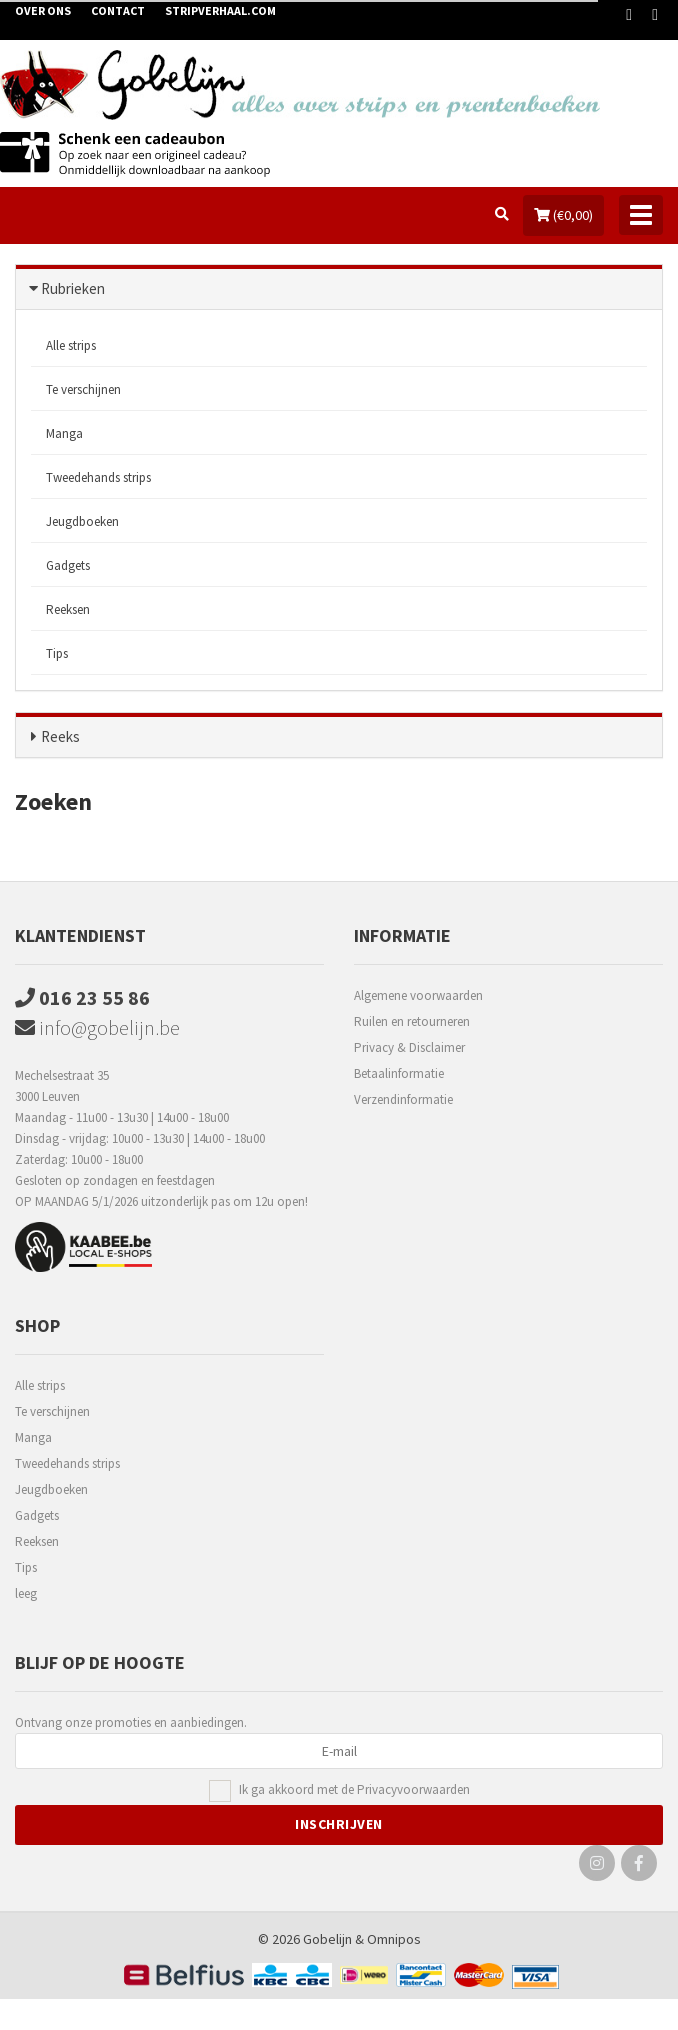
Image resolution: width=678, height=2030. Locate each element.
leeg (26, 1593)
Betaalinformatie (399, 1073)
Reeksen (68, 609)
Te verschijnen (83, 389)
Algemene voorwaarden (418, 995)
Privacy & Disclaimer (409, 1047)
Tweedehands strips (98, 477)
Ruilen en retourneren (412, 1021)
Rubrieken (73, 288)
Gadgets (68, 565)
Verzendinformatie (403, 1099)
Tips (57, 653)
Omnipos (394, 1939)
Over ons (43, 10)
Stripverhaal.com (220, 10)
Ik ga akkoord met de (354, 1790)
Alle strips (71, 345)
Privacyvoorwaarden (413, 1789)
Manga (64, 433)
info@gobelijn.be (97, 1027)
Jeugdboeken (82, 521)
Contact (118, 10)
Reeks (60, 736)
